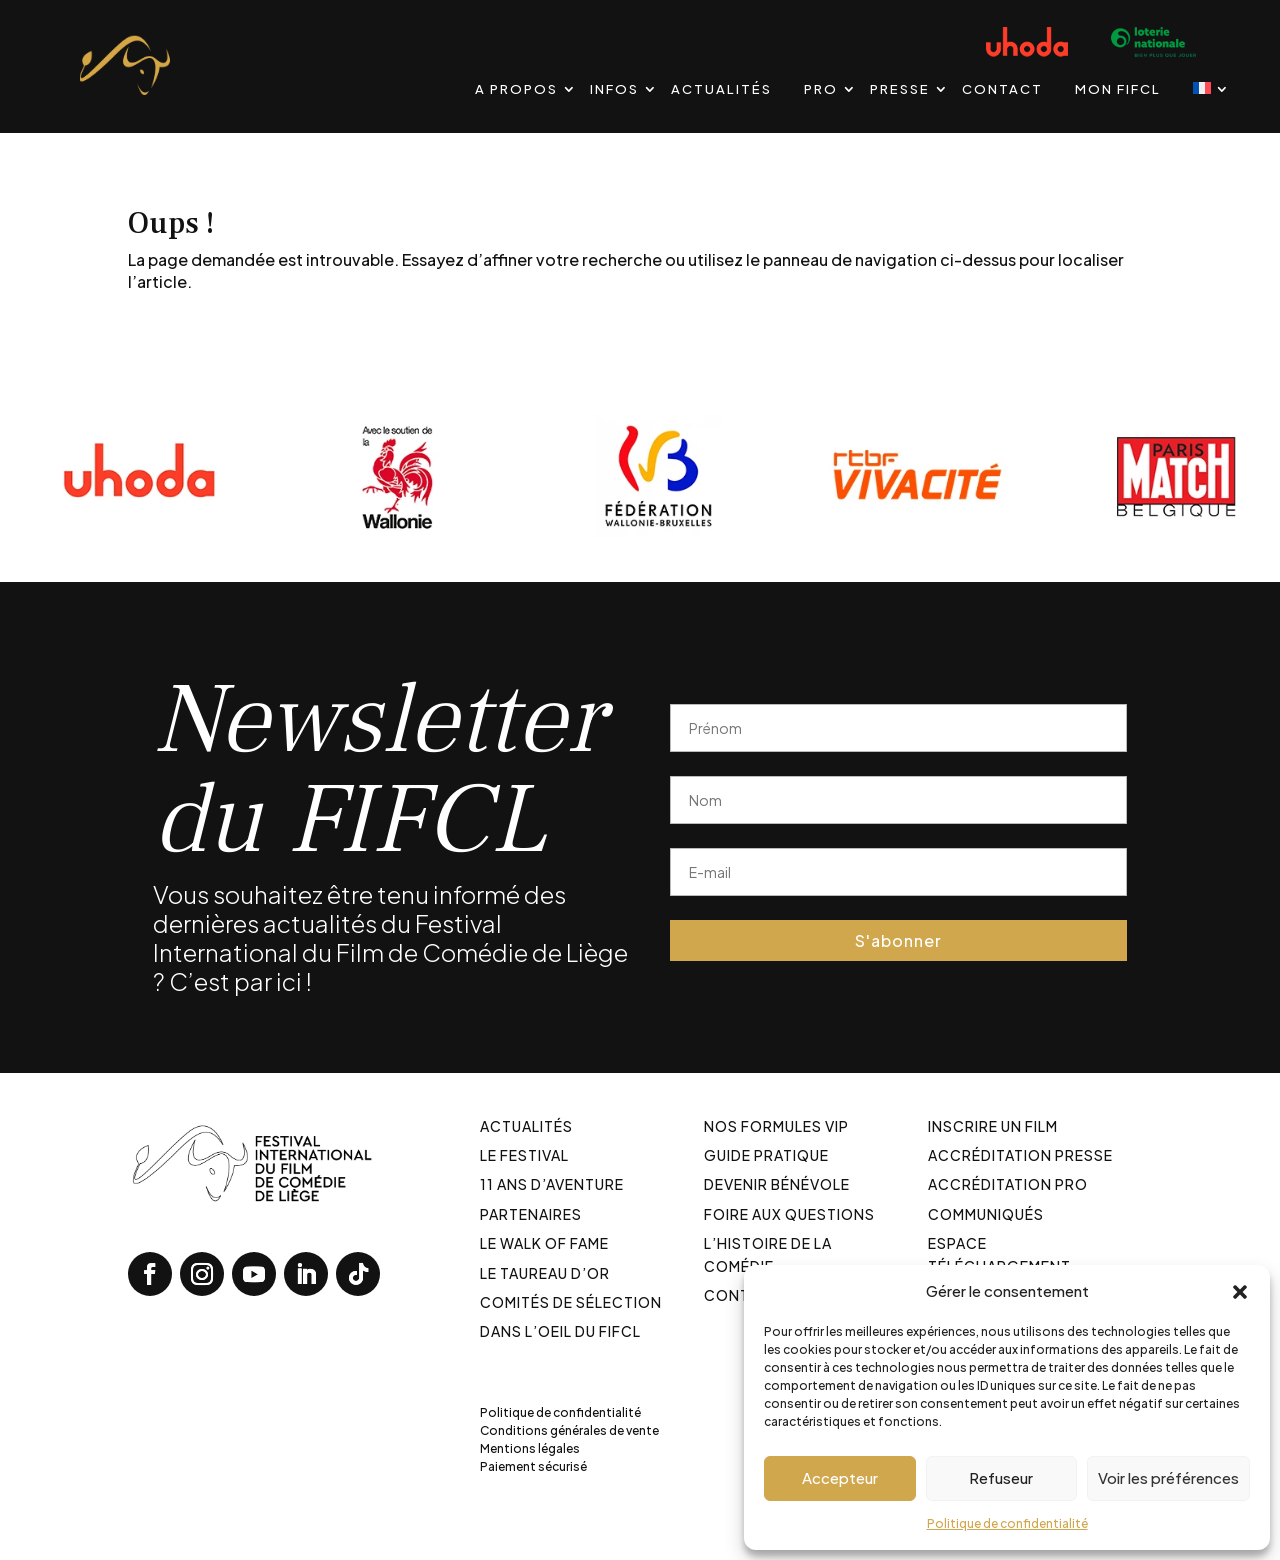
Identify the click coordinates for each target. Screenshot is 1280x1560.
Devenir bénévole (777, 1184)
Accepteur (840, 1477)
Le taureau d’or (545, 1273)
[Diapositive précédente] (0, 475)
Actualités (721, 89)
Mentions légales (530, 1448)
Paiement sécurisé (533, 1466)
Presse (900, 89)
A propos (516, 89)
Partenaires (531, 1214)
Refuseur (1001, 1477)
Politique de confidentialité (1007, 1523)
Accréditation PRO (1008, 1184)
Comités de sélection (571, 1302)
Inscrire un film (993, 1126)
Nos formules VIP (776, 1126)
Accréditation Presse (1020, 1155)
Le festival (524, 1155)
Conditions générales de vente (569, 1430)
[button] (1240, 1291)
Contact (1002, 89)
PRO (821, 89)
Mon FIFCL (1118, 89)
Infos (614, 89)
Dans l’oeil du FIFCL (560, 1331)
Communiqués (986, 1214)
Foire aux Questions (789, 1214)
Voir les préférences (1168, 1477)
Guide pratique (766, 1155)
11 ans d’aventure (552, 1184)
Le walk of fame (544, 1243)
